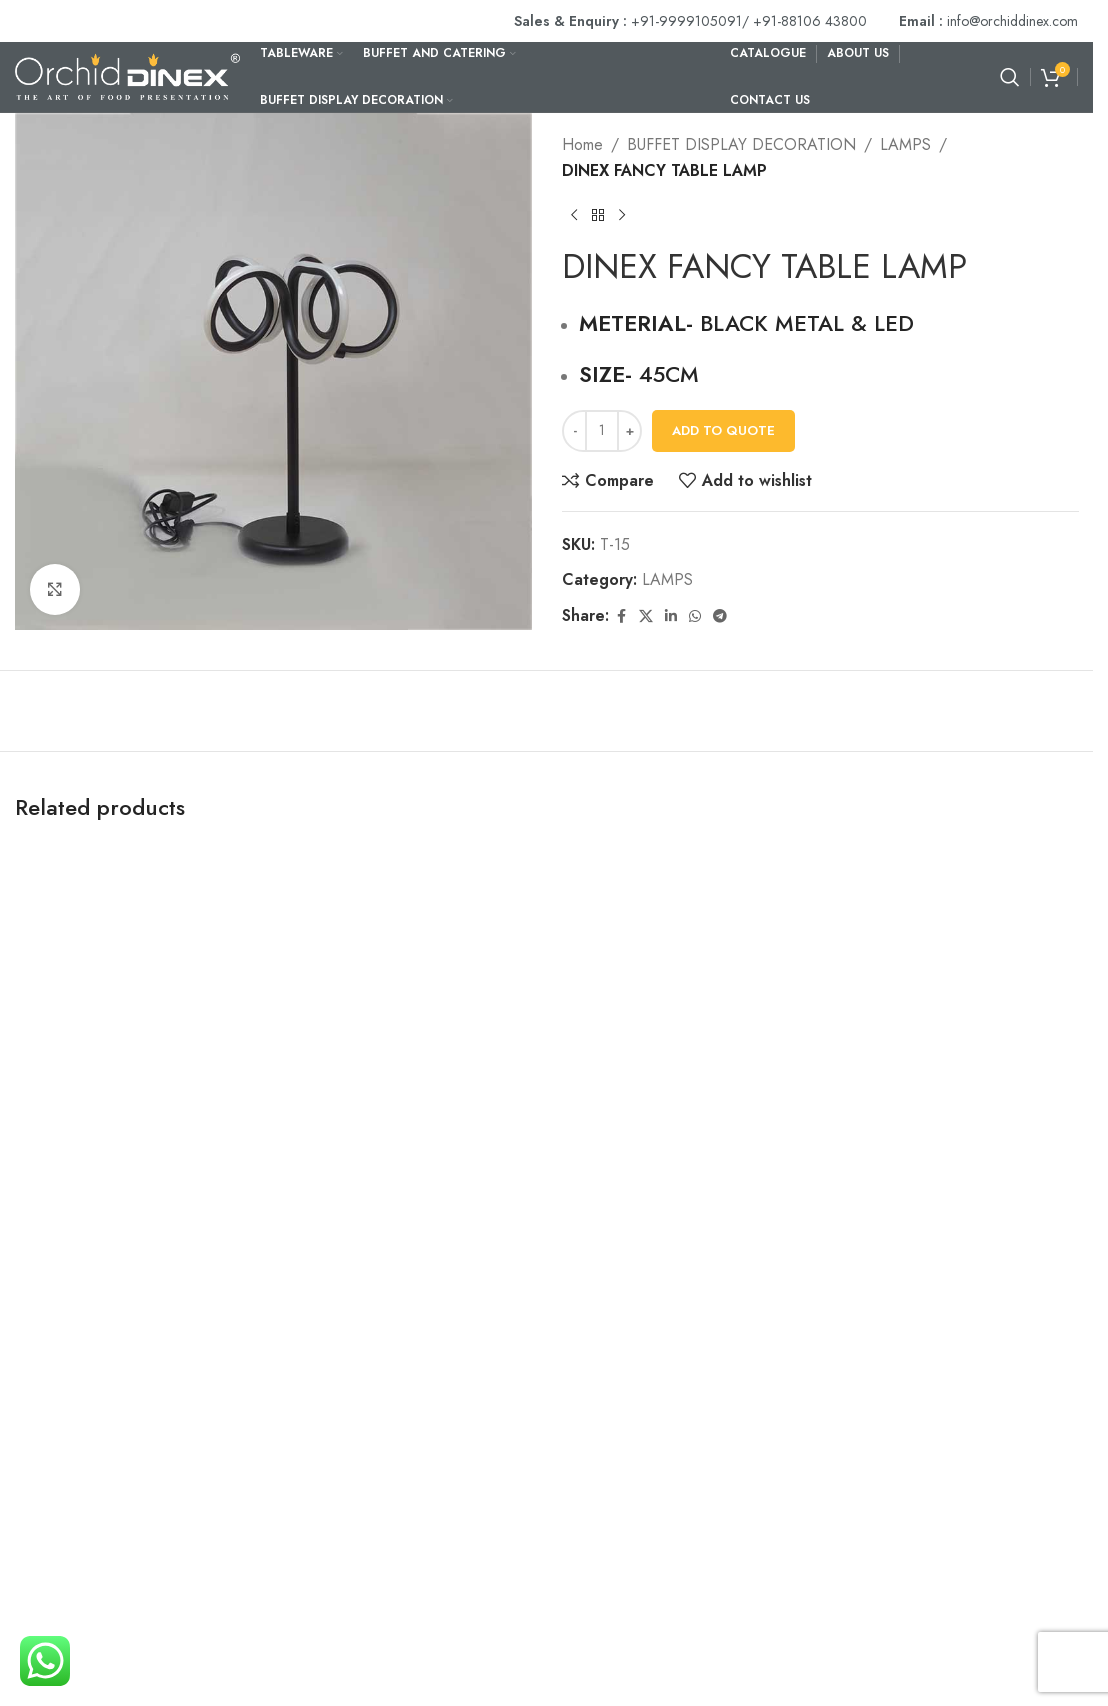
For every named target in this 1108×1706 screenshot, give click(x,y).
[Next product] (622, 215)
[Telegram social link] (720, 616)
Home (582, 144)
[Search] (1010, 77)
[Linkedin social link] (671, 616)
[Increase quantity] (629, 430)
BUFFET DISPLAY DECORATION (741, 144)
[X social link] (646, 616)
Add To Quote (723, 430)
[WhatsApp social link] (695, 616)
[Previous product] (574, 215)
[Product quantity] (602, 430)
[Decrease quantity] (574, 430)
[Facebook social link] (621, 616)
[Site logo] (127, 75)
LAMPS (905, 144)
